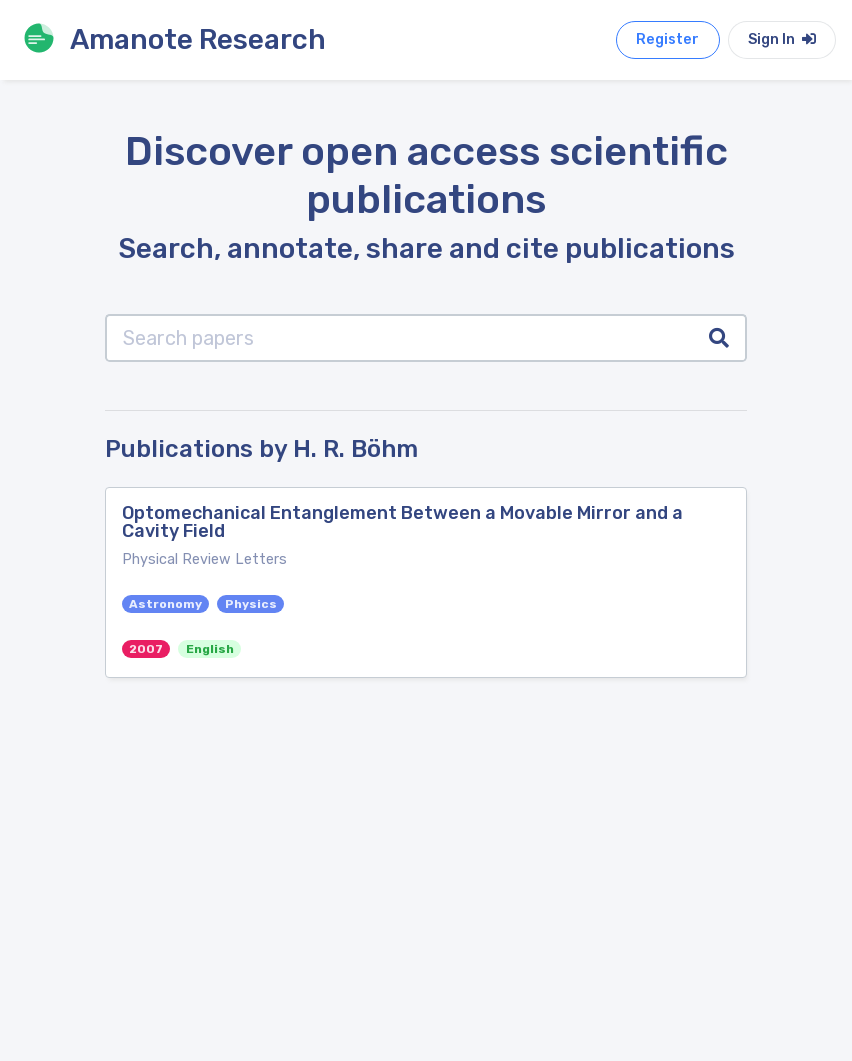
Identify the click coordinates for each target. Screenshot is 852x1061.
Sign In (782, 39)
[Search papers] (399, 338)
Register (667, 39)
